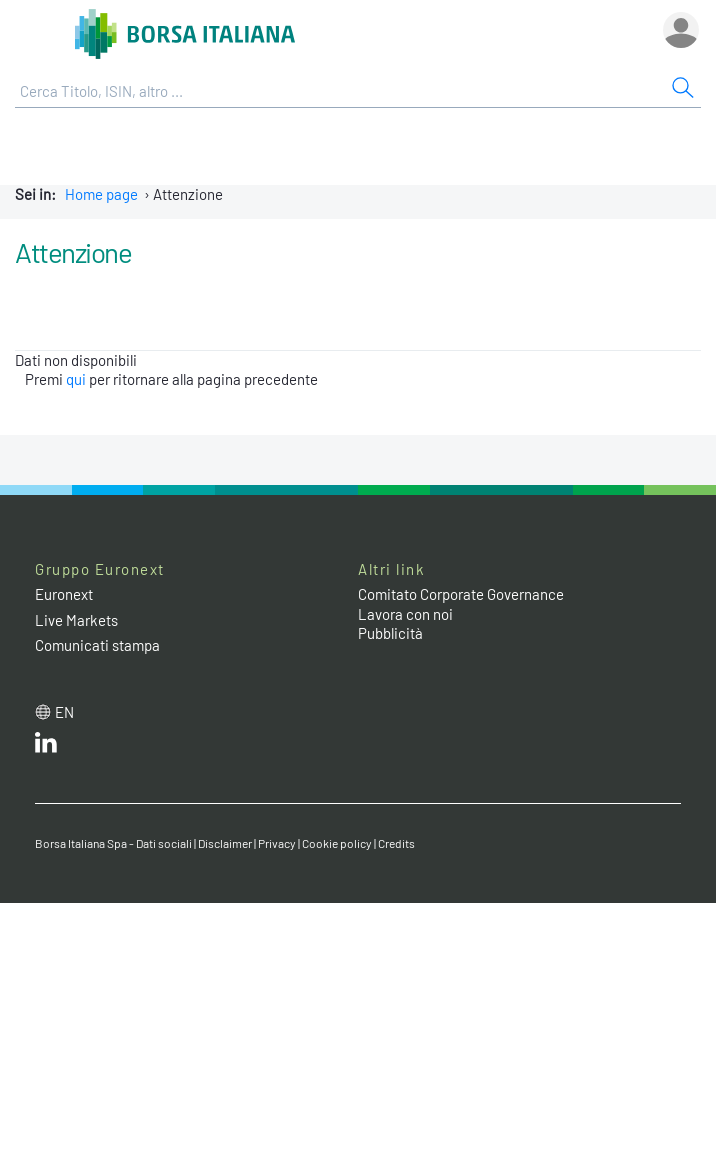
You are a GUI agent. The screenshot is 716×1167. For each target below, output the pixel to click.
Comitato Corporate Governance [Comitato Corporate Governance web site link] (461, 594)
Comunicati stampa (97, 645)
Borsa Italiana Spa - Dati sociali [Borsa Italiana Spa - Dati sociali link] (113, 843)
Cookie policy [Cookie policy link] (337, 843)
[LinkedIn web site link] (46, 747)
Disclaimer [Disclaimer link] (225, 843)
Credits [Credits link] (396, 843)
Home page (101, 194)
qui (76, 379)
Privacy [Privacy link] (277, 843)
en (64, 712)
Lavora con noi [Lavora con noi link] (405, 614)
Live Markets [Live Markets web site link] (76, 620)
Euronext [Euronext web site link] (64, 594)
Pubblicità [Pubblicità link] (390, 633)
